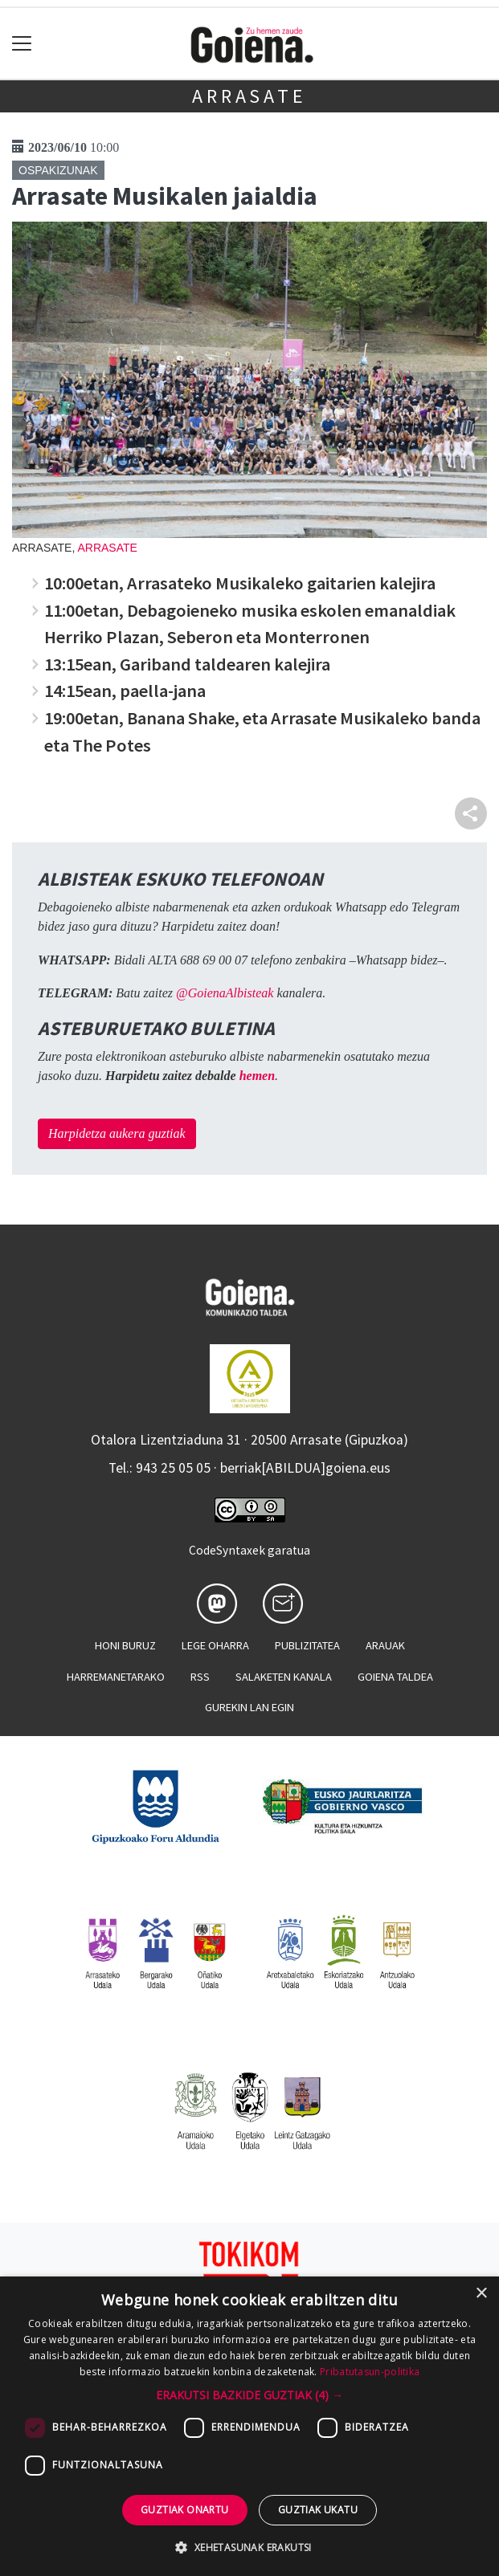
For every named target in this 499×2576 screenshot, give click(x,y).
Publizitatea (307, 1645)
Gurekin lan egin (249, 1707)
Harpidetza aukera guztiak (117, 1133)
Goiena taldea (395, 1676)
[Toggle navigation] (22, 44)
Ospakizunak (58, 170)
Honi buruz (125, 1645)
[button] (249, 2394)
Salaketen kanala (283, 1676)
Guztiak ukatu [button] (318, 2510)
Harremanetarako (116, 1676)
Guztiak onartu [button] (185, 2510)
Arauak (385, 1645)
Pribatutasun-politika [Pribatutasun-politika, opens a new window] (369, 2371)
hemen (257, 1075)
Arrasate (249, 96)
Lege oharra (215, 1645)
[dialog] (249, 2426)
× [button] (481, 2294)
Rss (200, 1676)
